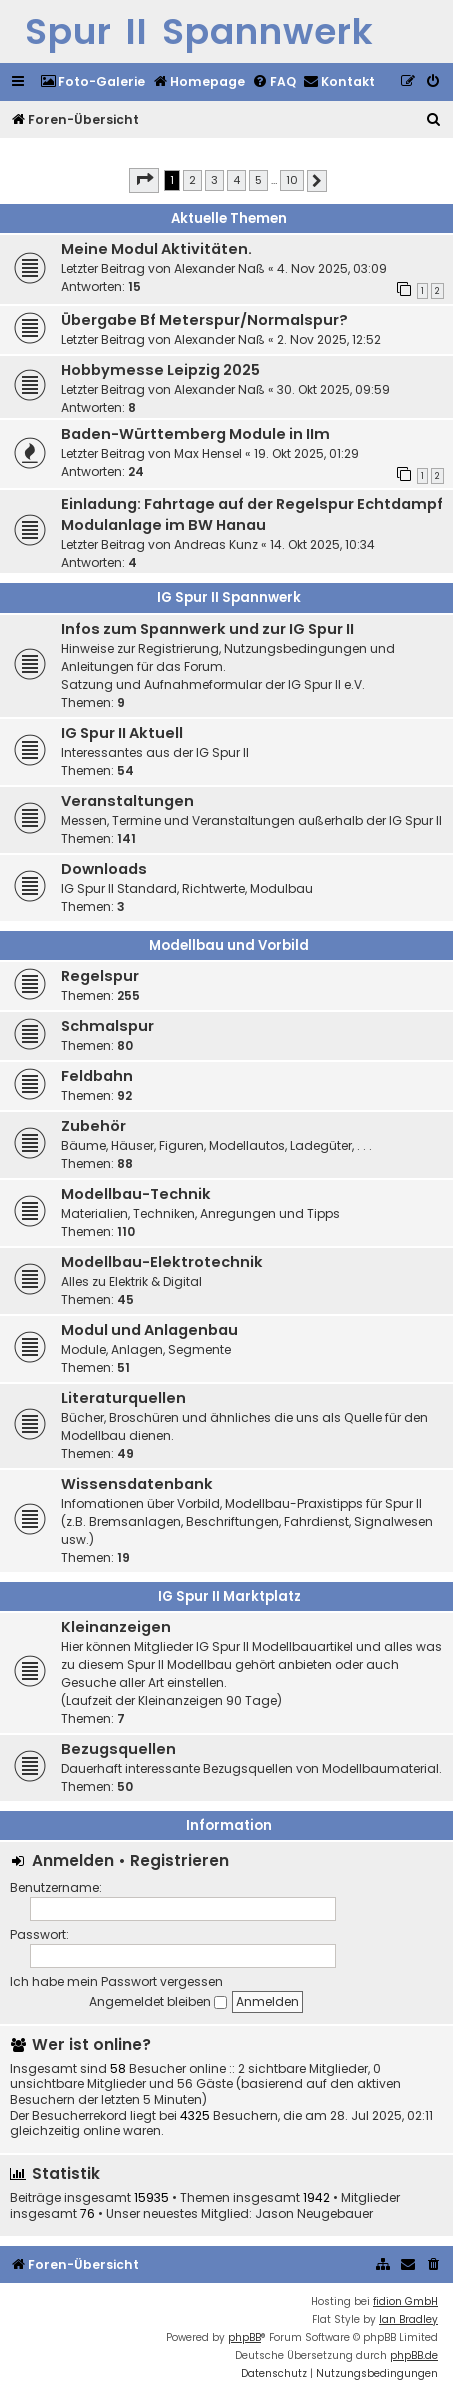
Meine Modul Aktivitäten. (156, 249)
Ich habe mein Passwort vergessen (116, 1981)
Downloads (104, 869)
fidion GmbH (405, 2301)
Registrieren (179, 1860)
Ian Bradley (408, 2319)
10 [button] (292, 180)
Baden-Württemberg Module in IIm (195, 434)
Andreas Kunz (216, 544)
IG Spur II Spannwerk (229, 597)
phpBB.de (414, 2355)
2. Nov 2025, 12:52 (329, 339)
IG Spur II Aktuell (122, 733)
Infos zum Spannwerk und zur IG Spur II (207, 629)
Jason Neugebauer (314, 2214)
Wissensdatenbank (137, 1484)
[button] (144, 180)
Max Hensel (208, 453)
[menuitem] (92, 82)
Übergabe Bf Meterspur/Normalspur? (204, 320)
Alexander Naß (219, 268)
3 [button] (214, 180)
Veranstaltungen (127, 801)
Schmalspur (107, 1026)
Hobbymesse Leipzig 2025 (160, 370)
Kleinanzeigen (116, 1627)
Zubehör (93, 1126)
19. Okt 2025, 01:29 (306, 453)
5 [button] (258, 180)
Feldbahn (97, 1076)
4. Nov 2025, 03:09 (332, 268)
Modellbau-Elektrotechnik (162, 1262)
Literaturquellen (123, 1398)
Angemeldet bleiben (158, 2001)
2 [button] (192, 180)
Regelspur (100, 976)
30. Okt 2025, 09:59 (333, 389)
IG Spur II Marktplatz (229, 1596)
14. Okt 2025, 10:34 (322, 544)
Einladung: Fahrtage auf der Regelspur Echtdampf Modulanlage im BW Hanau (252, 514)
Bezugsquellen (118, 1749)
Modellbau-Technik (136, 1194)
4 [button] (236, 180)
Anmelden (73, 1860)
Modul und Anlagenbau (149, 1330)
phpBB (244, 2337)
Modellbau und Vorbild (229, 945)
